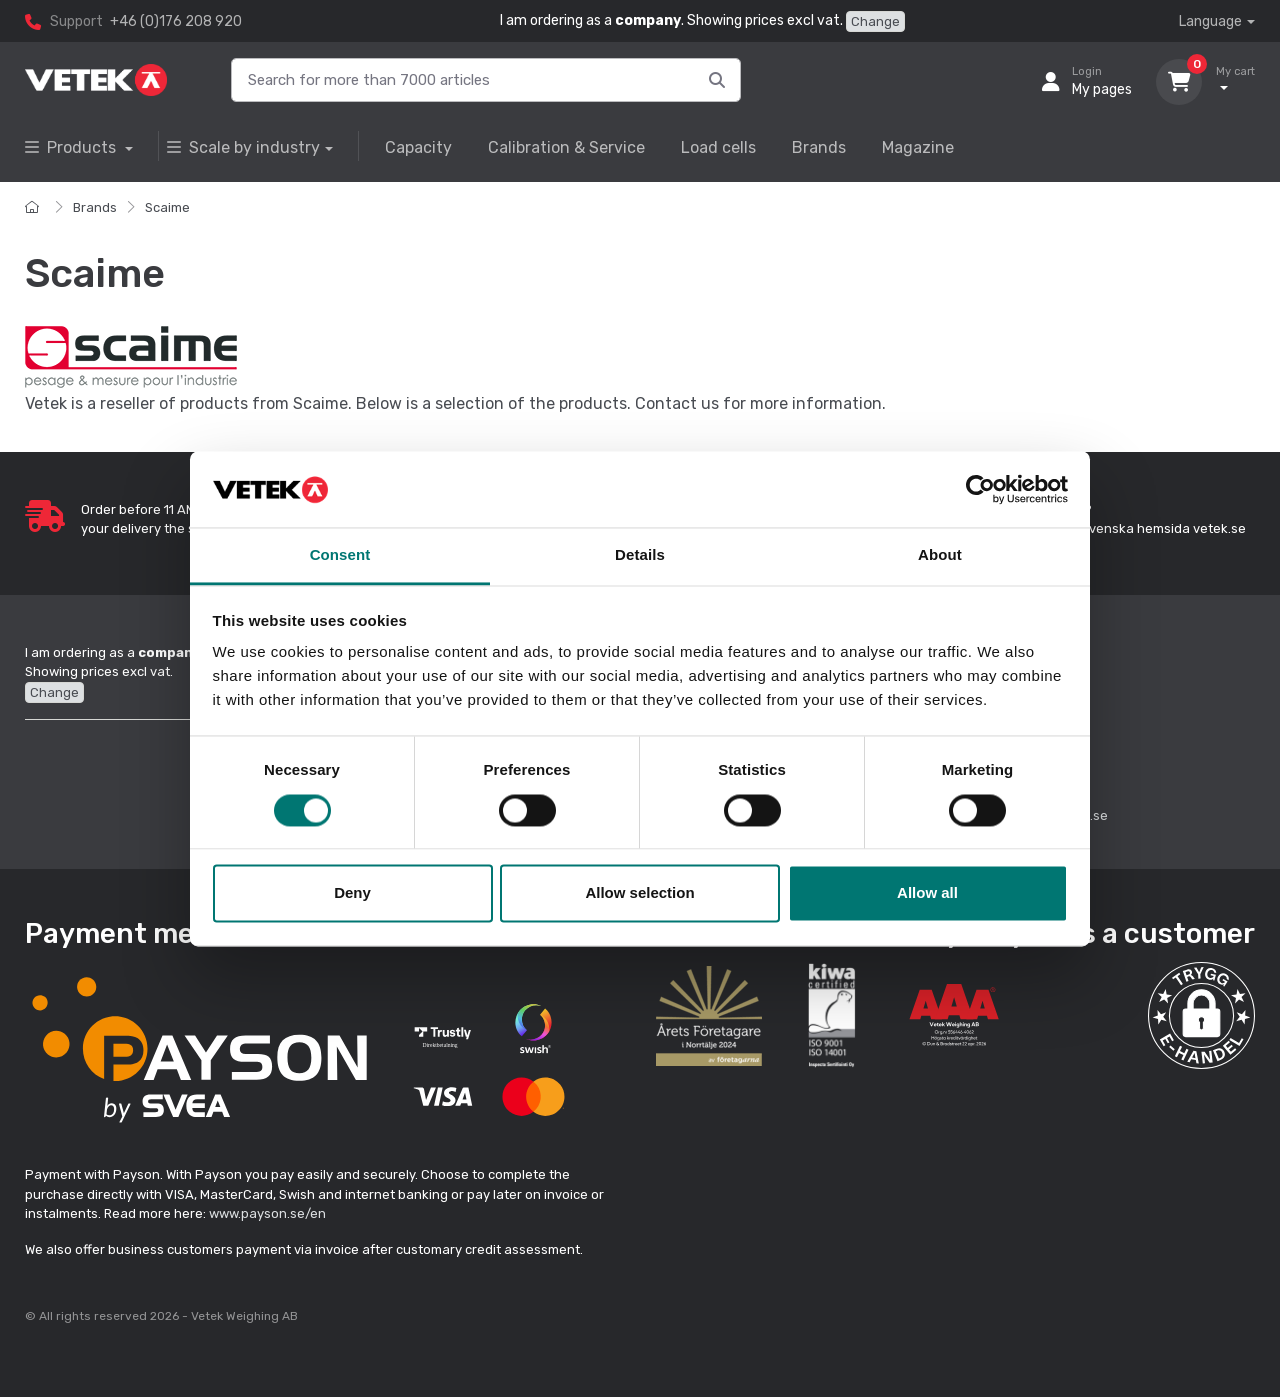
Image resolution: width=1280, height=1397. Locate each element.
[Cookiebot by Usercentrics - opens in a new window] (980, 489)
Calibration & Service (566, 147)
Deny (352, 893)
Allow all (927, 893)
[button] (1201, 1015)
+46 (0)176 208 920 (176, 21)
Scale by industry (243, 147)
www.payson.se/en (267, 1213)
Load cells (718, 147)
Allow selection (639, 893)
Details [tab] (640, 555)
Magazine (918, 147)
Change (875, 21)
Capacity (418, 147)
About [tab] (940, 555)
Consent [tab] (340, 555)
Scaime (167, 207)
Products (72, 147)
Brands (819, 147)
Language (1210, 21)
